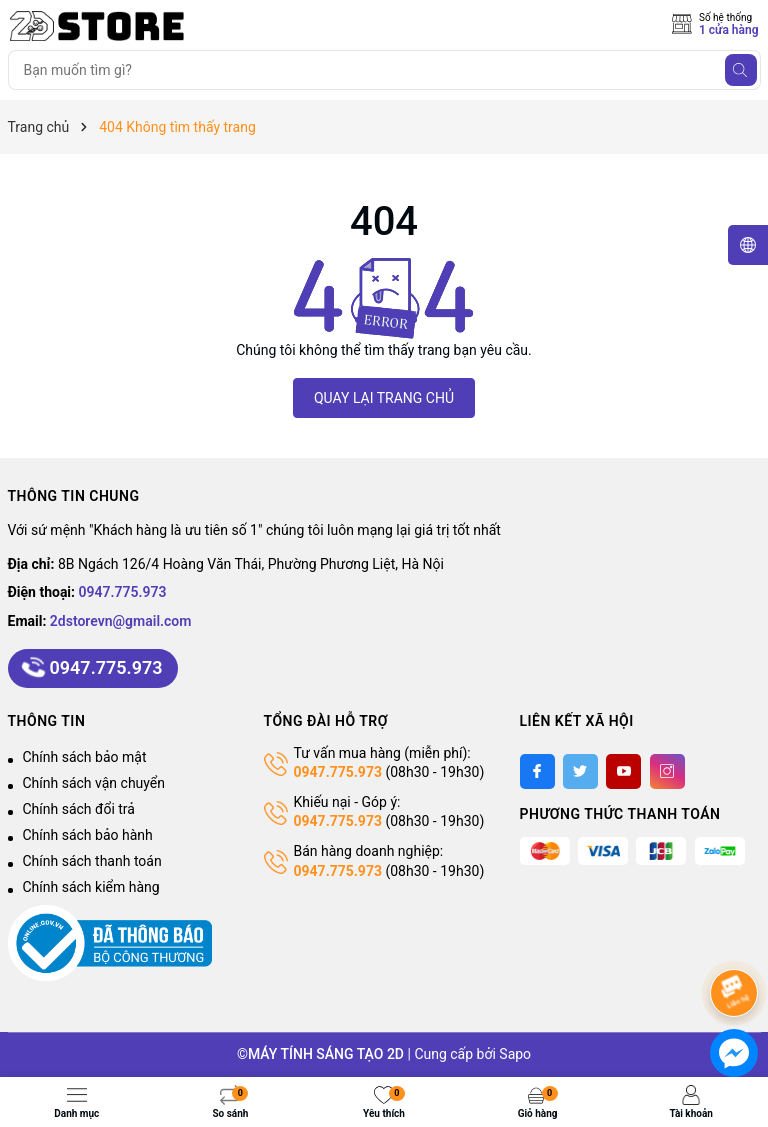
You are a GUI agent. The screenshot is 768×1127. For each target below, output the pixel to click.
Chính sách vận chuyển (94, 783)
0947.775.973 (123, 592)
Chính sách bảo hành (88, 835)
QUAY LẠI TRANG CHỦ (384, 398)
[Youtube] (623, 771)
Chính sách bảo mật (85, 757)
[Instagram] (667, 771)
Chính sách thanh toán (92, 861)
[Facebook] (537, 771)
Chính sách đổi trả (79, 809)
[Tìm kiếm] (741, 70)
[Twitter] (580, 771)
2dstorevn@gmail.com (121, 621)
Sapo (515, 1054)
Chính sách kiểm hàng (91, 887)
